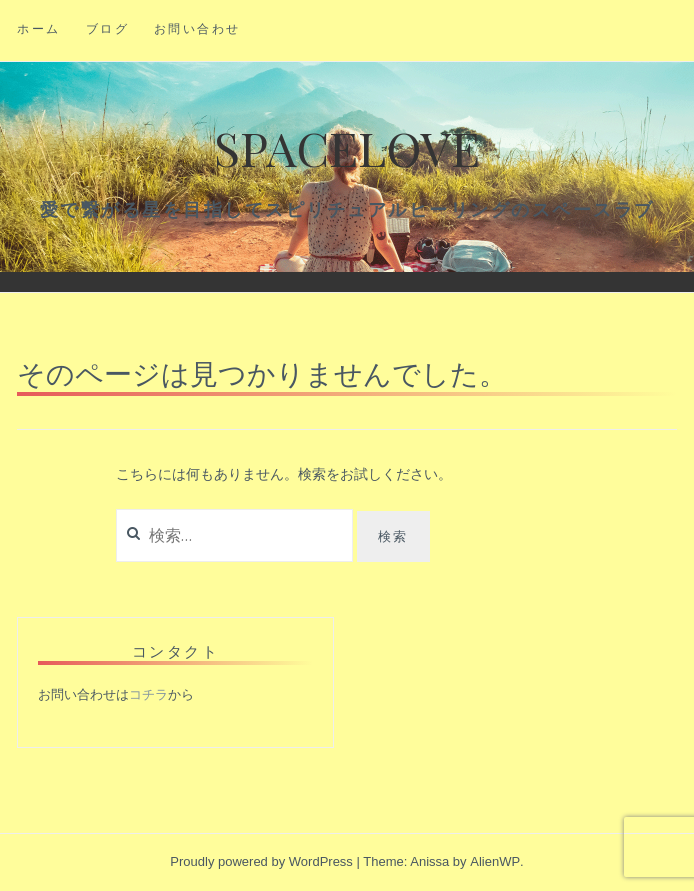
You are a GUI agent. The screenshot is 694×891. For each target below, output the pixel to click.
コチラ (148, 694)
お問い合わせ (197, 28)
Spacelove (347, 147)
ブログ (108, 28)
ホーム (39, 28)
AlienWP (495, 861)
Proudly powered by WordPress (261, 861)
